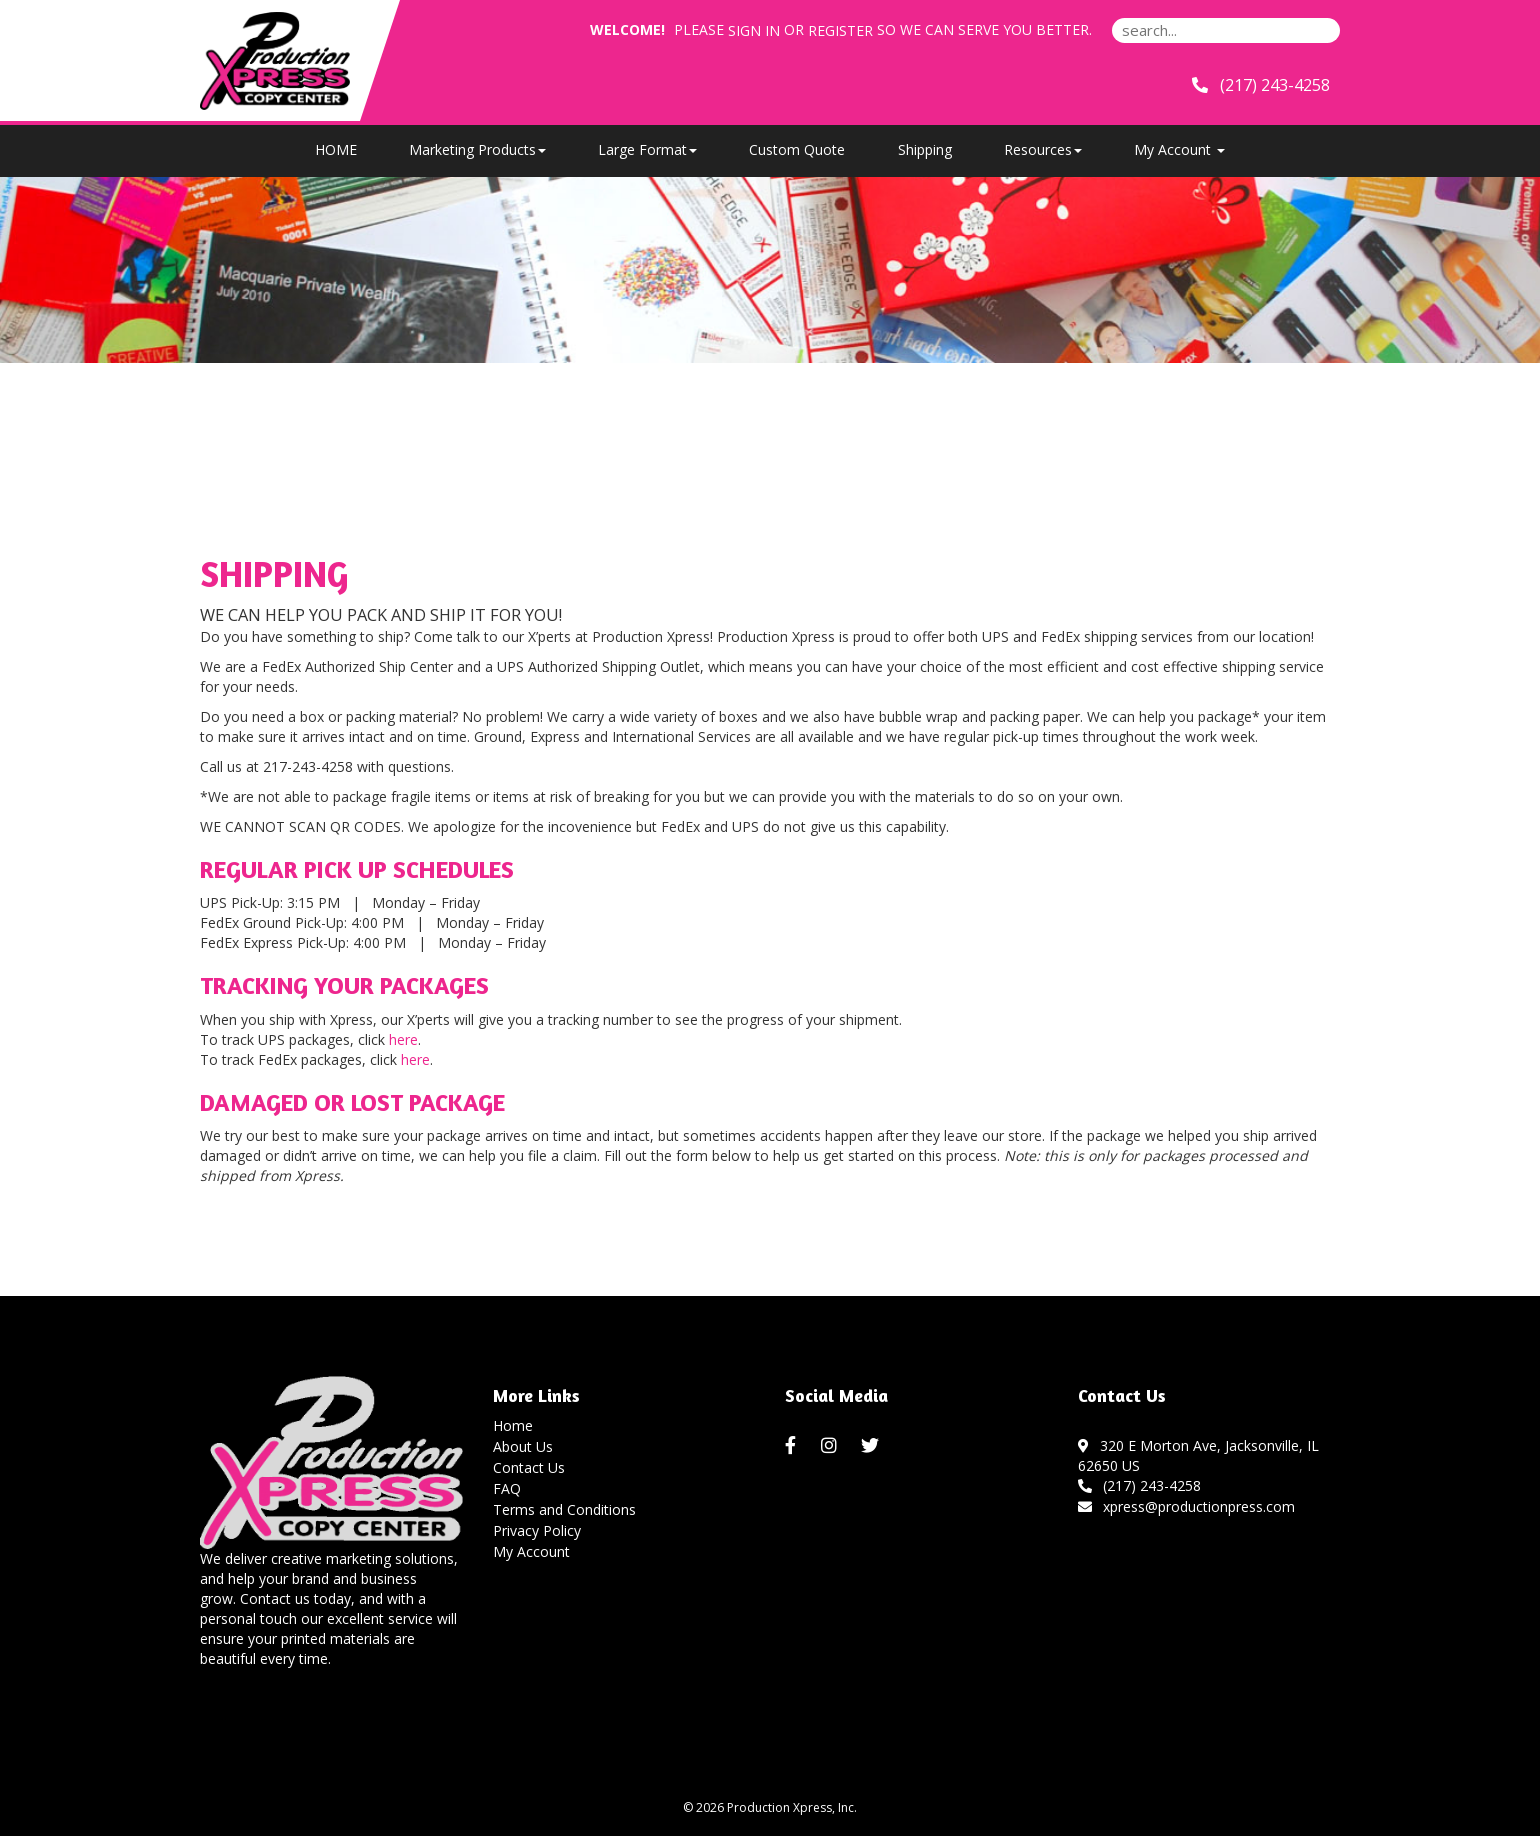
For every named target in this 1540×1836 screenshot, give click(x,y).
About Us (523, 1446)
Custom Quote (797, 149)
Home (513, 1425)
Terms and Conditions (564, 1509)
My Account (531, 1551)
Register (840, 30)
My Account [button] (1179, 149)
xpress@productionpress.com (1187, 1506)
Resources (1043, 149)
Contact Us (529, 1467)
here (403, 1039)
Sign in (754, 30)
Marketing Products (477, 149)
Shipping (925, 149)
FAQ (507, 1488)
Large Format (647, 149)
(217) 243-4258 (1140, 1485)
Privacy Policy (537, 1530)
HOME (336, 149)
